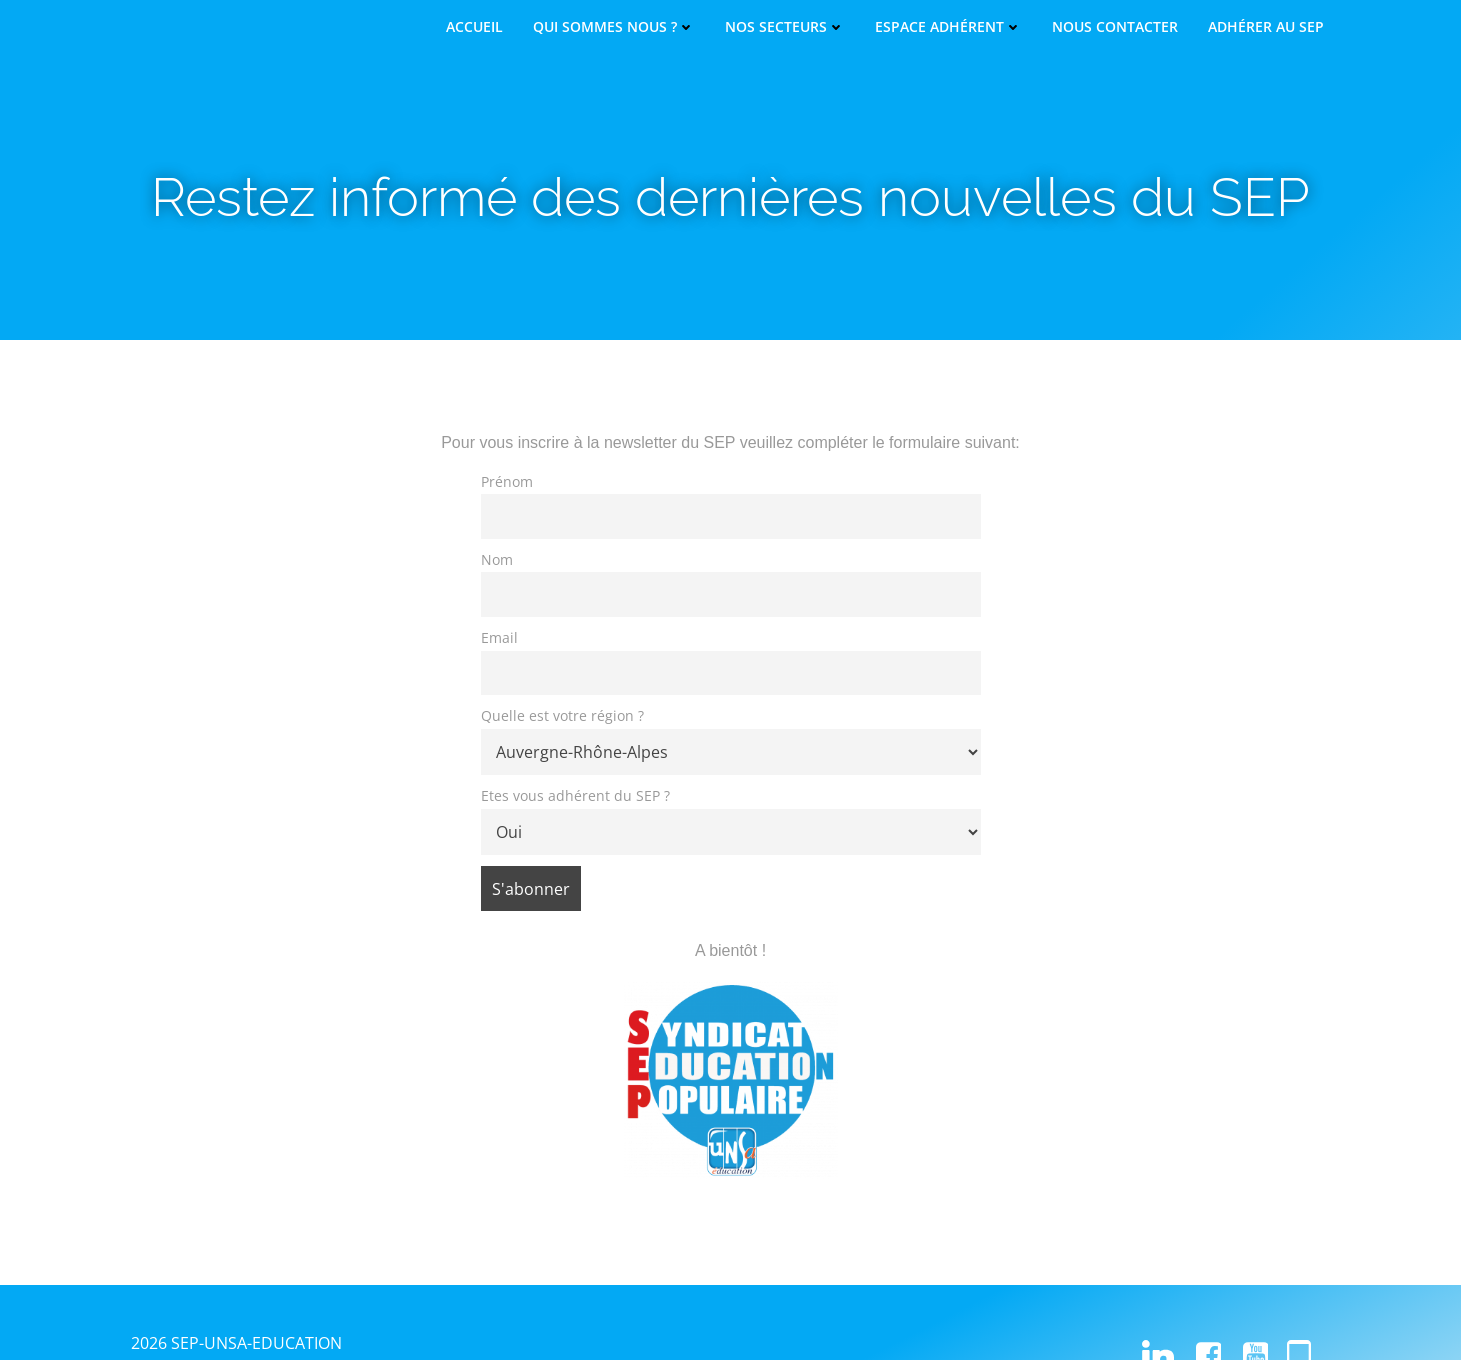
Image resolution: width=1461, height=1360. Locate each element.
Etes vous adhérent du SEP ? (575, 795)
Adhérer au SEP (1266, 27)
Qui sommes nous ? (614, 27)
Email (499, 637)
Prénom (507, 481)
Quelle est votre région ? (562, 715)
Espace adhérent (948, 27)
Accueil (474, 27)
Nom (497, 559)
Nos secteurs (785, 27)
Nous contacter (1115, 27)
